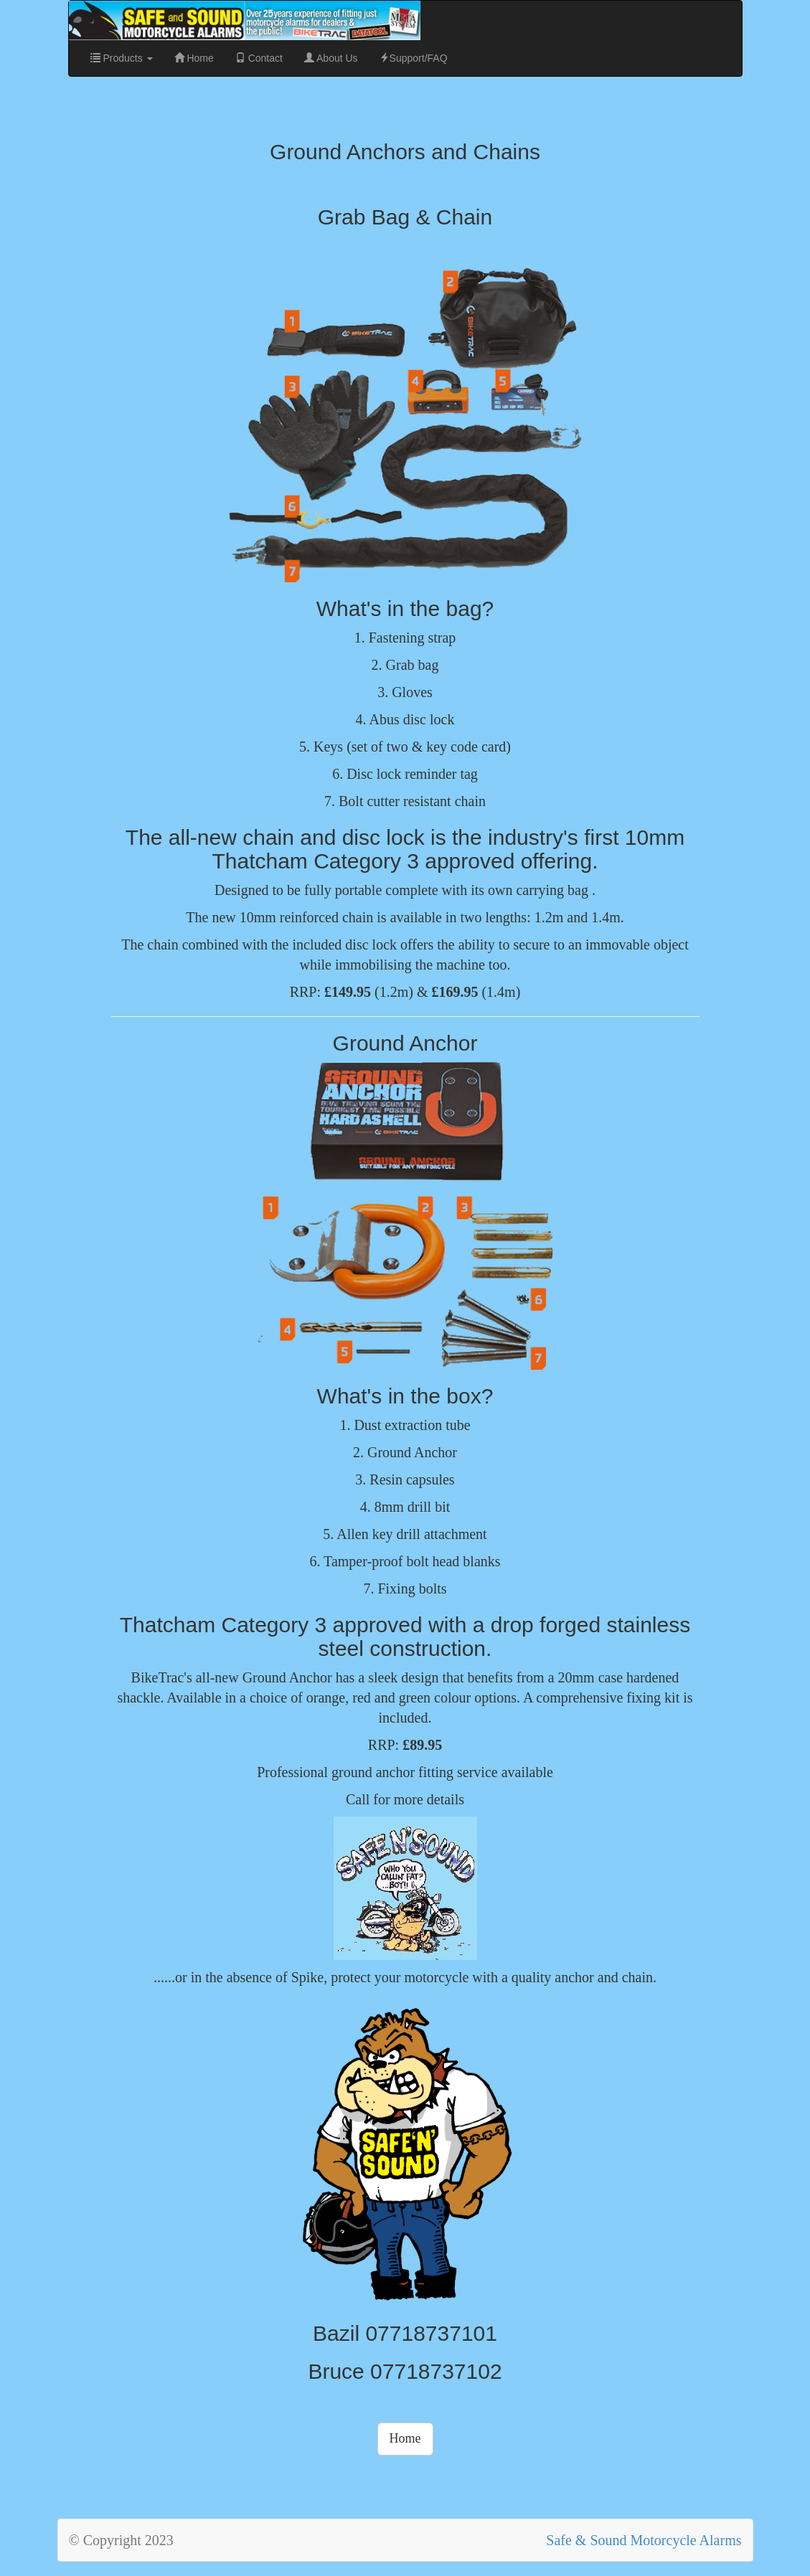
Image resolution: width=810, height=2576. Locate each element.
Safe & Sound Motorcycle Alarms (643, 2540)
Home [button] (405, 2438)
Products (121, 58)
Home (194, 58)
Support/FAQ (414, 58)
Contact (259, 58)
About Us (331, 58)
